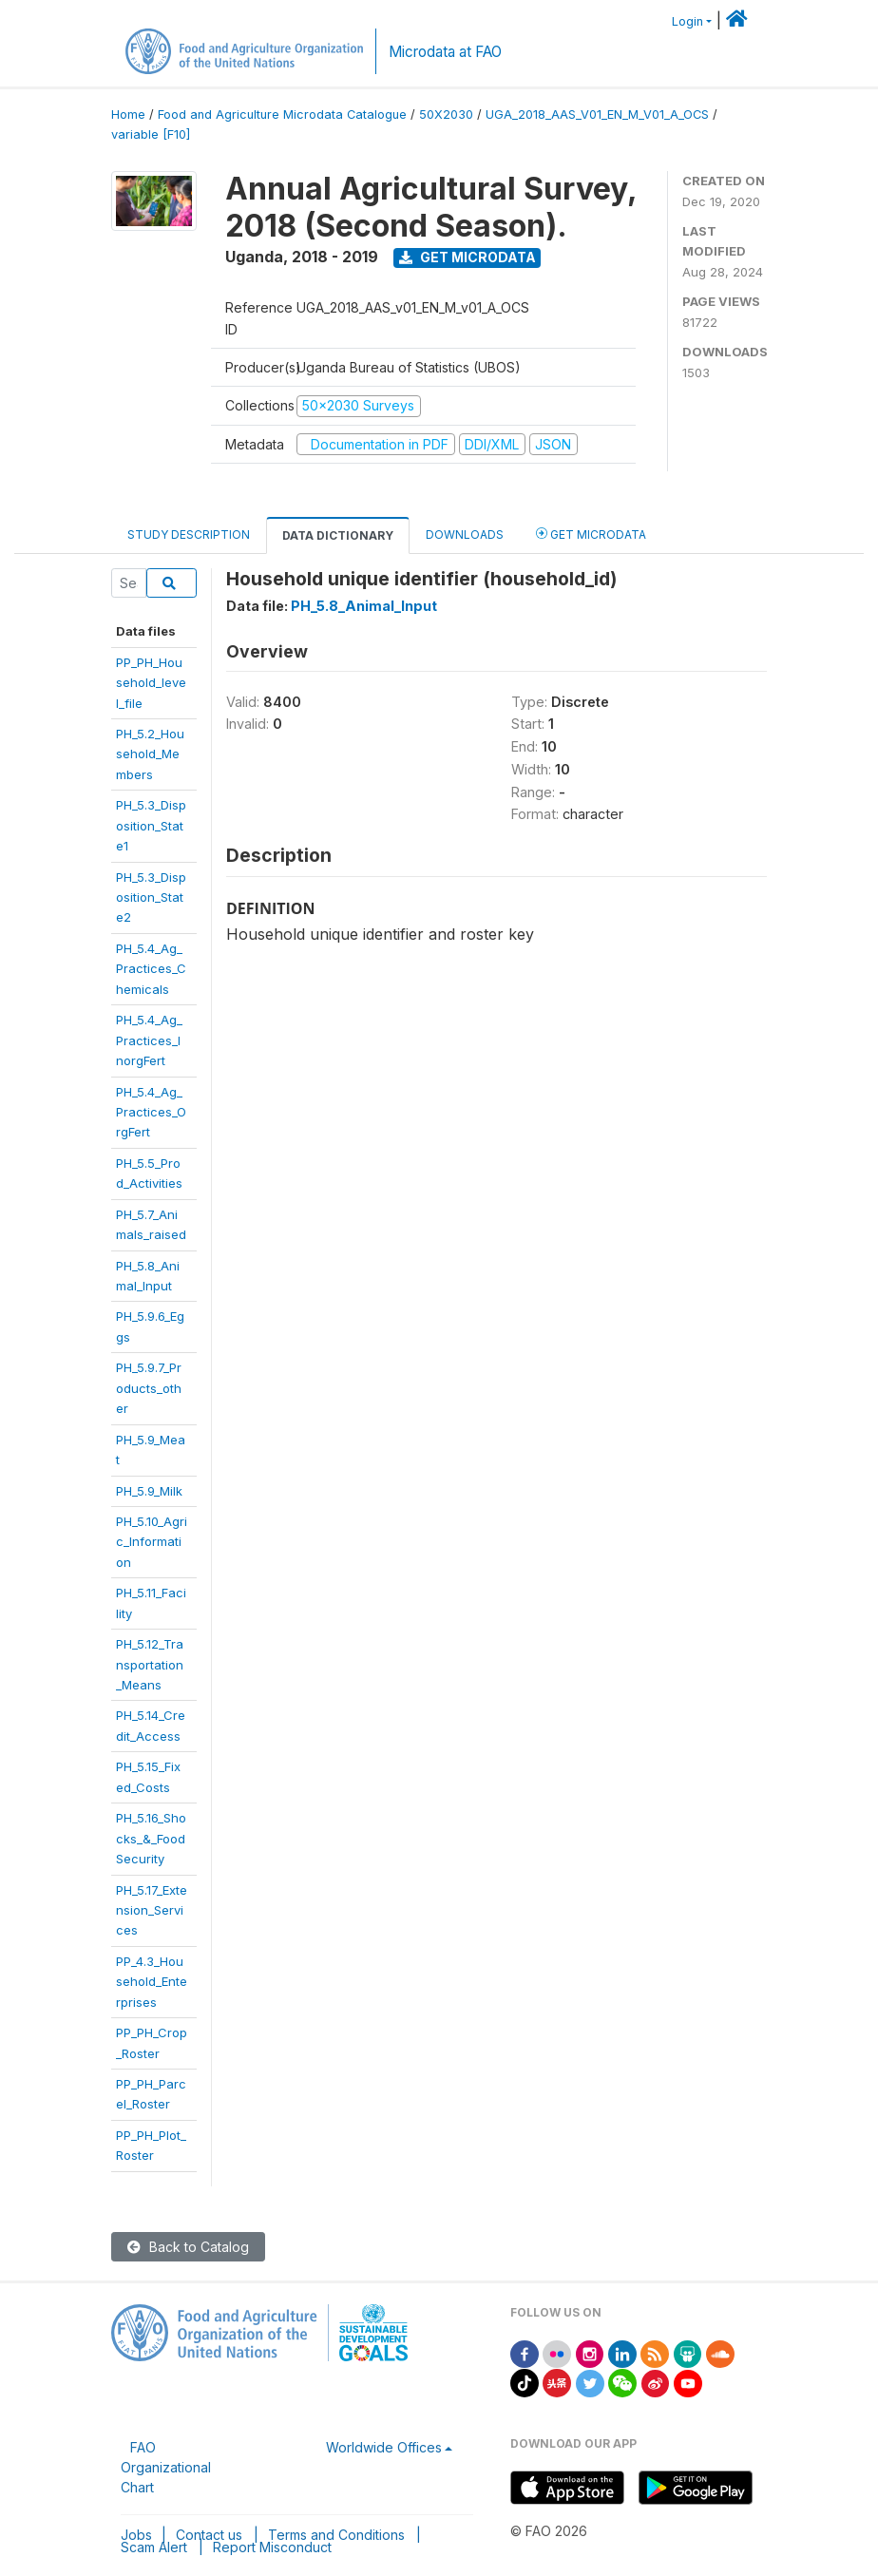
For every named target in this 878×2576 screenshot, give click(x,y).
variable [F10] (150, 134)
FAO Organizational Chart (166, 2467)
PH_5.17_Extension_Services (151, 1910)
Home (128, 114)
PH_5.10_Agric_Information (151, 1542)
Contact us (209, 2535)
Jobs (136, 2535)
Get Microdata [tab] (591, 533)
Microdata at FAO (445, 52)
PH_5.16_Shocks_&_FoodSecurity (151, 1838)
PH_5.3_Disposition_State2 (151, 897)
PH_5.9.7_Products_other (148, 1388)
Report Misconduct (272, 2547)
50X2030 (446, 114)
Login (687, 21)
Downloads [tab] (465, 534)
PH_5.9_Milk (149, 1490)
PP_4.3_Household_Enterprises (151, 1982)
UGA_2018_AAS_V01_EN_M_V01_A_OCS (597, 114)
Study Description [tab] (188, 534)
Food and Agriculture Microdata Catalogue (282, 114)
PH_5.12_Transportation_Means (149, 1664)
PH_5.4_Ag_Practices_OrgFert (151, 1112)
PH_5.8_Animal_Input (364, 606)
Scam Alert (154, 2547)
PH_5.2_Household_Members (150, 754)
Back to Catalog (188, 2247)
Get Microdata (467, 257)
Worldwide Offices (384, 2447)
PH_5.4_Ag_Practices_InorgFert (149, 1040)
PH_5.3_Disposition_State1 (151, 825)
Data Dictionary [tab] (337, 535)
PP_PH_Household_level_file (151, 683)
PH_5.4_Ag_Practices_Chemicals (151, 969)
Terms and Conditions (336, 2535)
